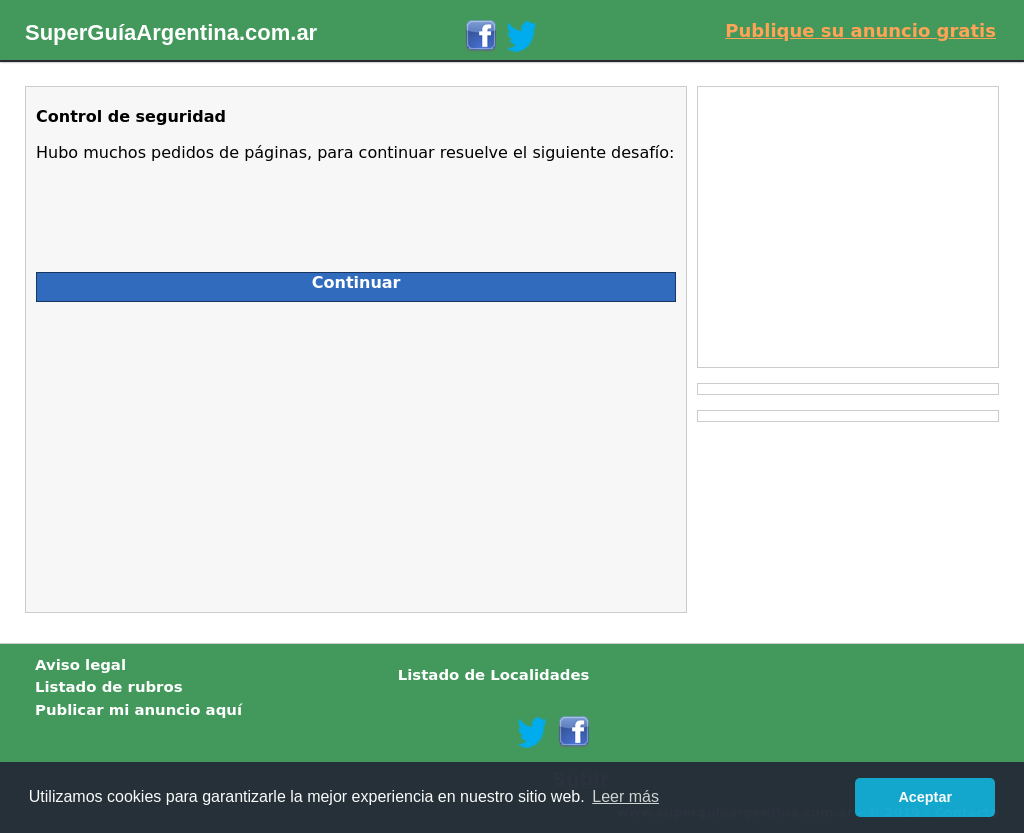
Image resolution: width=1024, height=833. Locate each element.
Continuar (356, 282)
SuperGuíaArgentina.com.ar (171, 32)
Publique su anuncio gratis (860, 30)
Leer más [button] (625, 796)
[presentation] (188, 209)
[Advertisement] (214, 452)
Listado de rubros (109, 687)
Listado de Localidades (494, 675)
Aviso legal (80, 665)
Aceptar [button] (925, 797)
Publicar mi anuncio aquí (138, 710)
